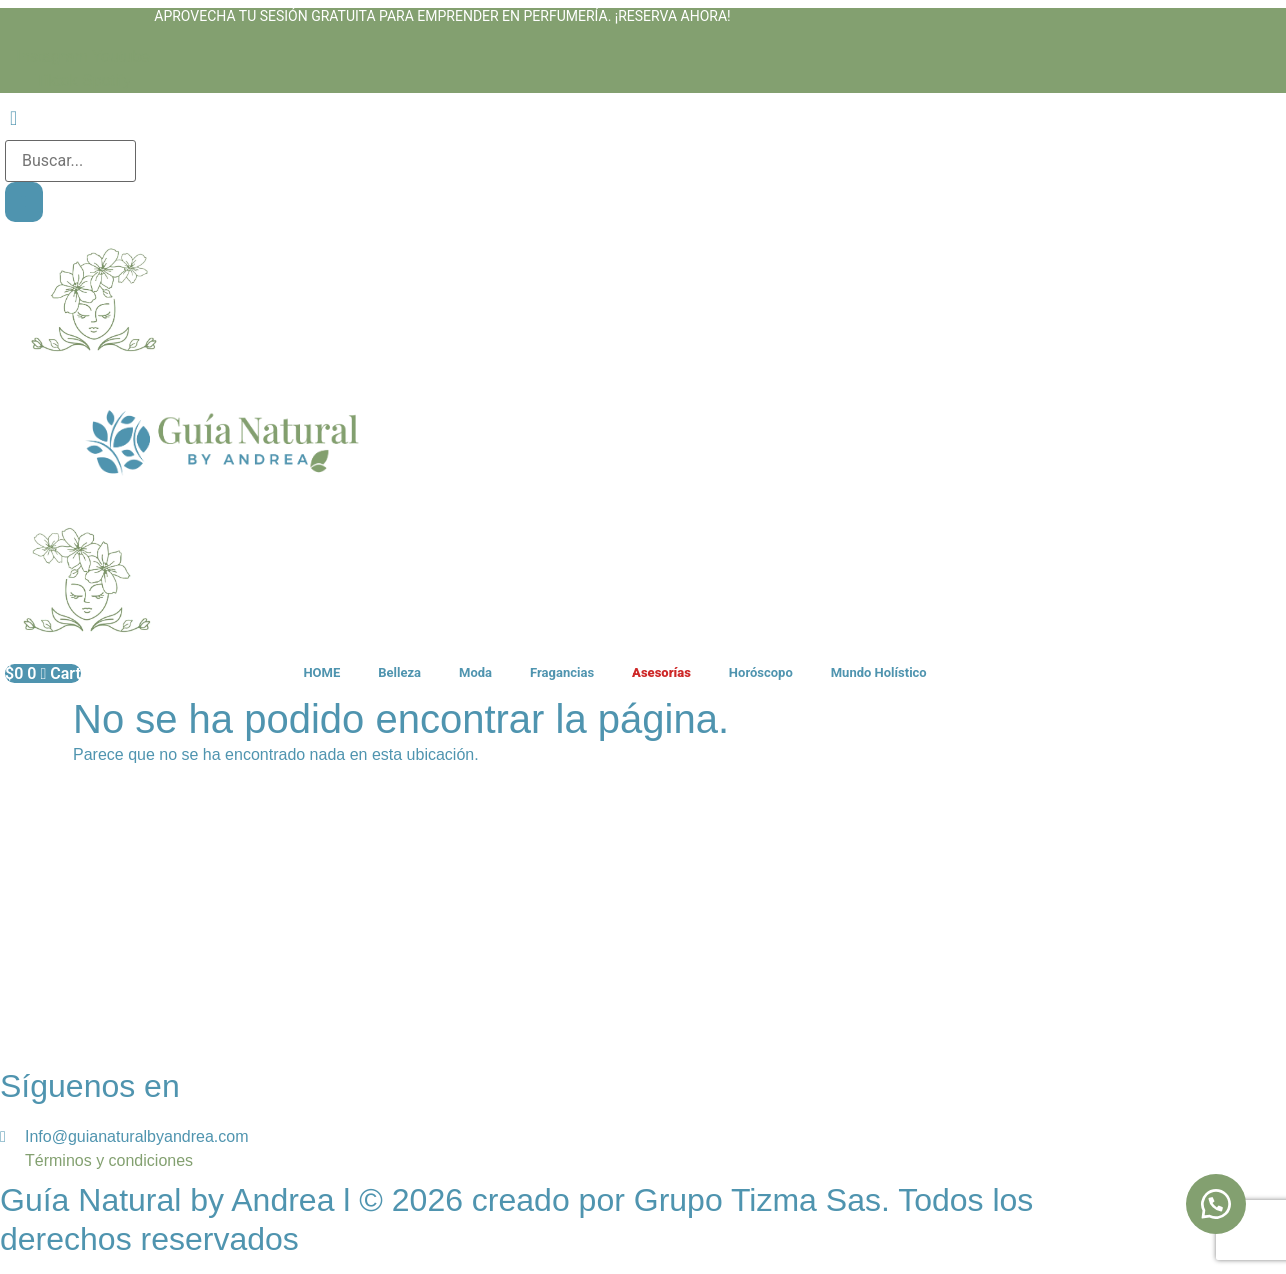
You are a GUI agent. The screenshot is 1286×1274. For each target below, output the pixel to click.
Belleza (399, 672)
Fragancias (562, 672)
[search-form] (70, 161)
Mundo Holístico (879, 672)
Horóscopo (761, 672)
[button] (1216, 1204)
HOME (321, 672)
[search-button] (24, 202)
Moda (475, 672)
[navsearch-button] (13, 119)
